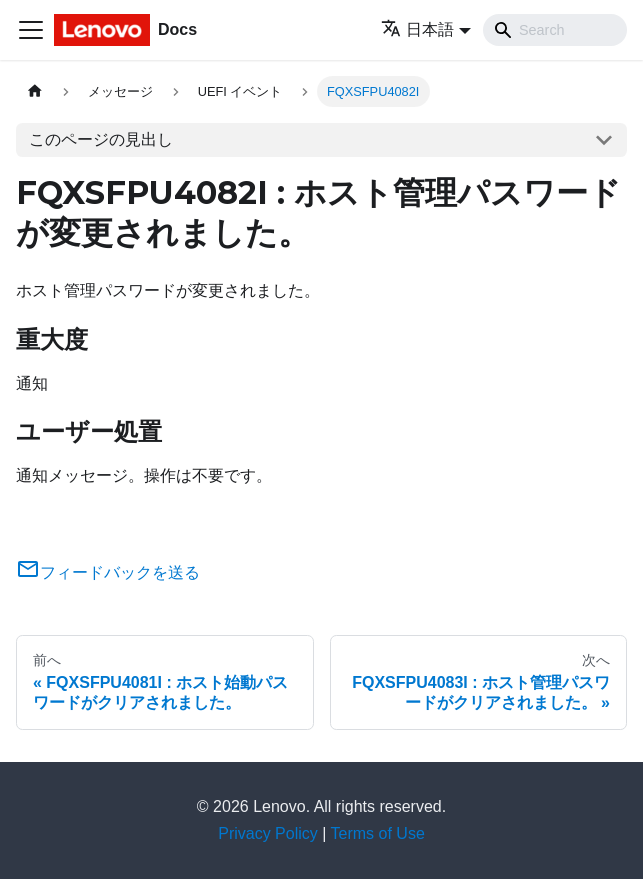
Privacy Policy (268, 833)
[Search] (555, 30)
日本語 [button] (417, 29)
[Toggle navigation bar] (31, 30)
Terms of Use (378, 833)
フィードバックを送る (108, 572)
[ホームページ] (35, 91)
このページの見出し (101, 139)
